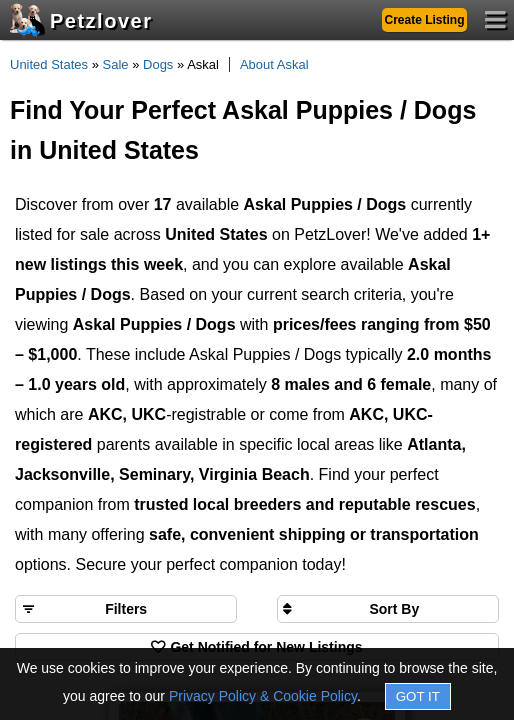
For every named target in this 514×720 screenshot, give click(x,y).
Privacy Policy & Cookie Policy (263, 696)
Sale (116, 64)
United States (49, 64)
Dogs (158, 64)
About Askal (274, 64)
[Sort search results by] (388, 609)
